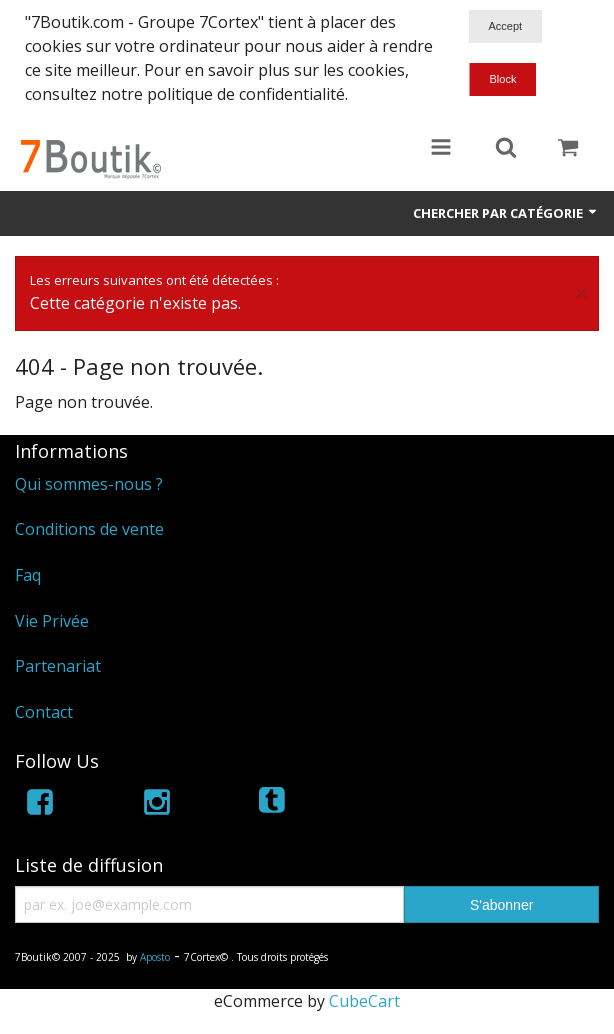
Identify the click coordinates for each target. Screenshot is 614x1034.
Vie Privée (52, 621)
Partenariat (58, 666)
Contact (44, 712)
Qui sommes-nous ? (89, 484)
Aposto (155, 957)
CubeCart (364, 1001)
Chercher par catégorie (506, 213)
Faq (28, 575)
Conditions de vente (89, 529)
